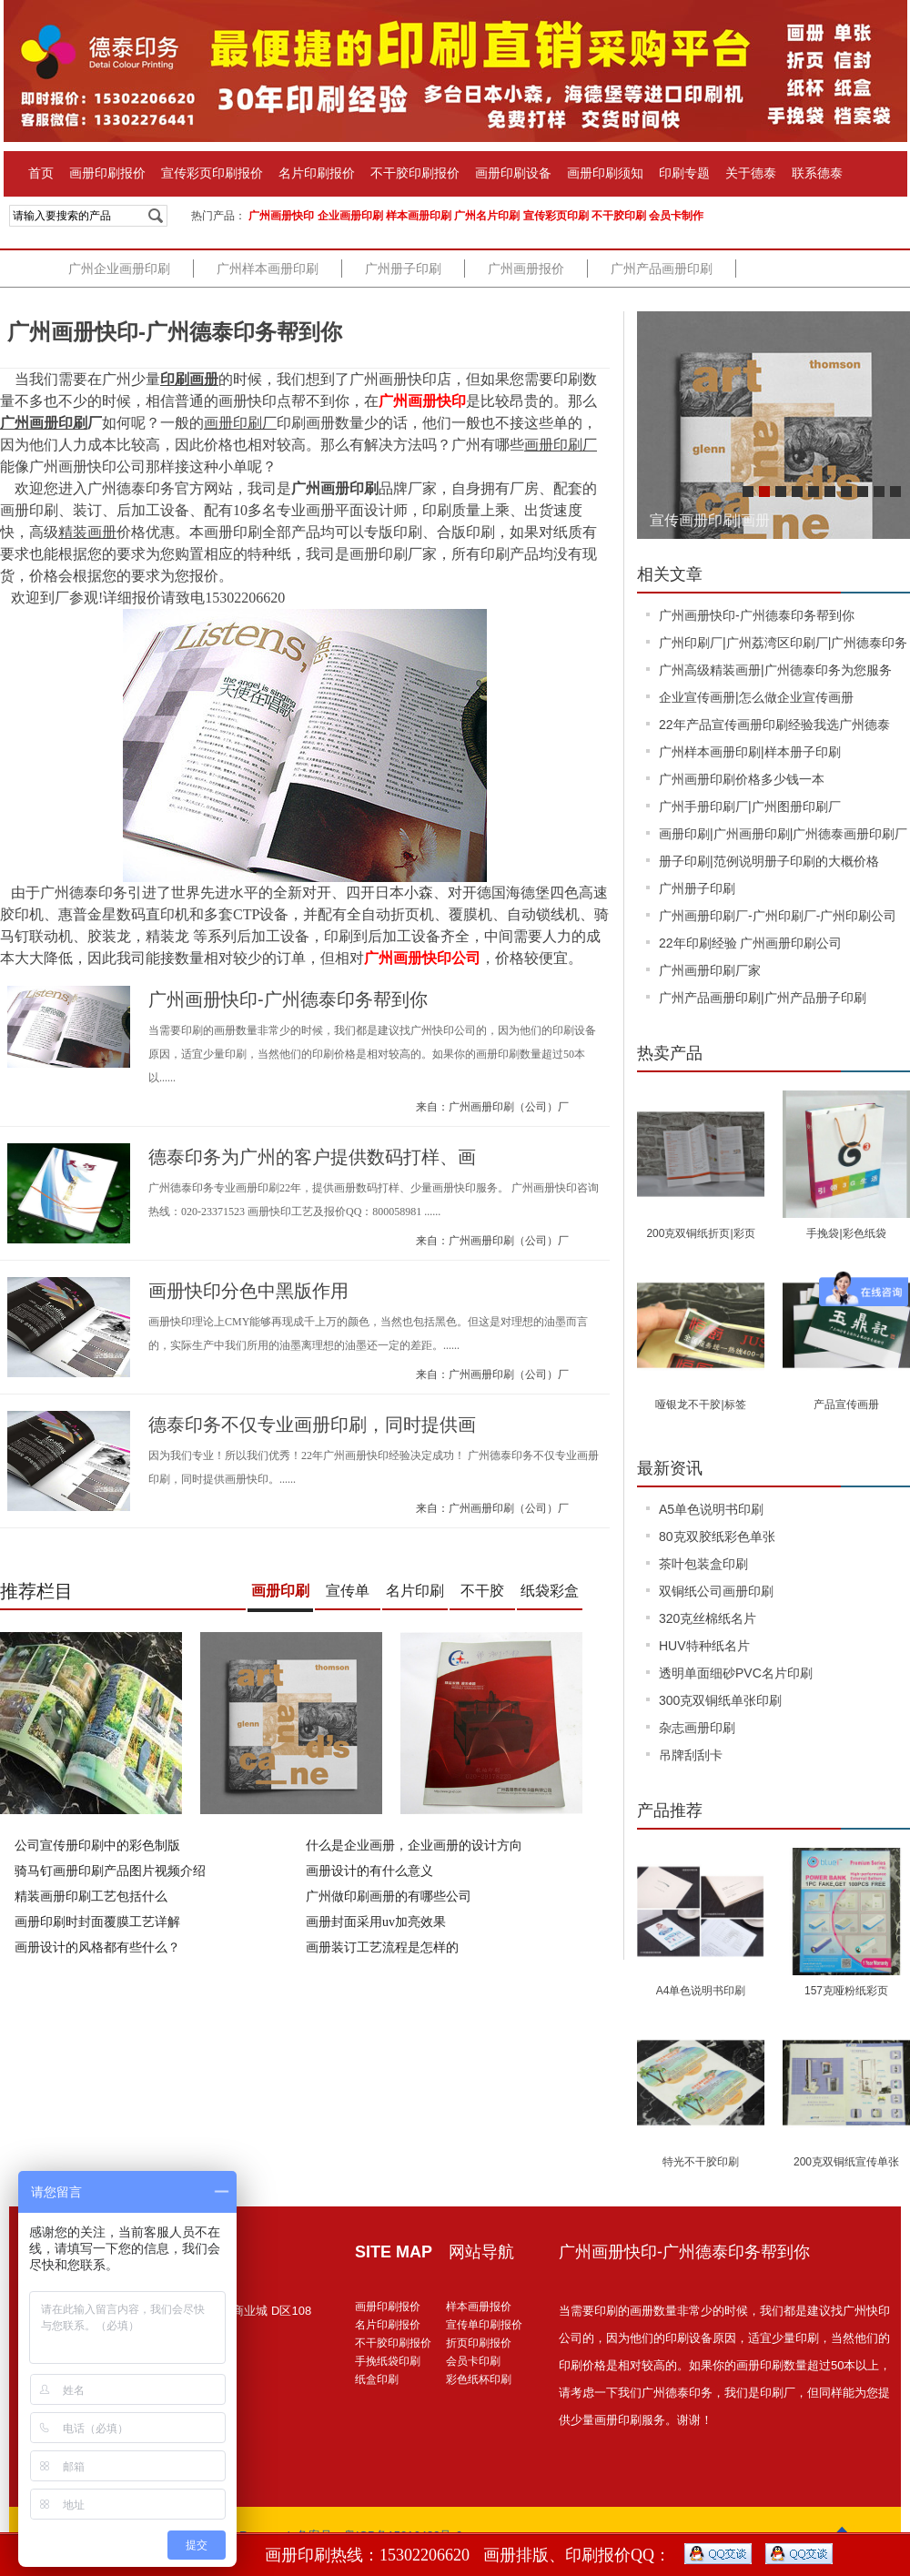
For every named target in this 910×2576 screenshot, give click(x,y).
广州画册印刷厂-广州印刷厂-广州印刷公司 (777, 915)
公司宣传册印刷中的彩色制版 (97, 1845)
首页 (41, 173)
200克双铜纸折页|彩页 (700, 1233)
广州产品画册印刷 (662, 268)
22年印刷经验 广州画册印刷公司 (750, 943)
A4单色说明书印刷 (701, 1990)
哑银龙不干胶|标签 (700, 1404)
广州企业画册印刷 (119, 268)
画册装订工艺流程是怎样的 (382, 1947)
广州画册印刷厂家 (710, 970)
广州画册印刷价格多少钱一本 (741, 779)
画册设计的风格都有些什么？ (97, 1947)
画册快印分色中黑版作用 (248, 1291)
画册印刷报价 (107, 173)
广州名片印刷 (487, 215)
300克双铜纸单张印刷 (720, 1700)
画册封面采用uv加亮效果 (376, 1922)
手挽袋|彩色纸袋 (845, 1233)
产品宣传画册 (846, 1404)
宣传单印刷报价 (484, 2324)
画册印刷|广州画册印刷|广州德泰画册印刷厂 (783, 834)
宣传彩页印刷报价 (212, 173)
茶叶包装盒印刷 (703, 1564)
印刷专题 (684, 173)
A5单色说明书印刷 (711, 1509)
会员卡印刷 (473, 2361)
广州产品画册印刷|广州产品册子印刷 (762, 997)
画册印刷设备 (513, 173)
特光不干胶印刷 (700, 2161)
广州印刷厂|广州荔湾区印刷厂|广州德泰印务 (783, 642)
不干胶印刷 (619, 215)
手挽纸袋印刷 (387, 2361)
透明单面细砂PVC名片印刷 (736, 1673)
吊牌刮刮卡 (691, 1755)
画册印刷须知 (605, 173)
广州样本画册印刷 (267, 268)
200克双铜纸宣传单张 (846, 2161)
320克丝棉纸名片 (707, 1618)
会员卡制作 (676, 215)
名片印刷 (415, 1590)
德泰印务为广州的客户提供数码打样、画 (312, 1157)
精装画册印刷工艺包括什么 (91, 1896)
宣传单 (347, 1590)
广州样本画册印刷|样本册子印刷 (750, 752)
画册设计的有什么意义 (369, 1871)
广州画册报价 (526, 268)
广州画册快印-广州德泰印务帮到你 (174, 331)
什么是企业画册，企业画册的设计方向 (414, 1845)
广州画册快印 (281, 215)
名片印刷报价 (316, 173)
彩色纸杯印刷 (478, 2379)
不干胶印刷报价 (415, 173)
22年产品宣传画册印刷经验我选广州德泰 (774, 724)
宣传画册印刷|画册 (710, 520)
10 (895, 491)
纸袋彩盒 (550, 1590)
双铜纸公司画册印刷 (716, 1591)
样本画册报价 (478, 2306)
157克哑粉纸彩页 (846, 1990)
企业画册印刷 (350, 215)
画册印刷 (280, 1590)
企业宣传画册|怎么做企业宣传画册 (756, 697)
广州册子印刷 (403, 268)
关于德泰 (750, 173)
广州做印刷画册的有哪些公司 (388, 1896)
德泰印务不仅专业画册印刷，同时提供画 (312, 1425)
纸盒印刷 (377, 2379)
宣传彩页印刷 (556, 215)
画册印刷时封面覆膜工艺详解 (97, 1922)
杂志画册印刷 (697, 1727)
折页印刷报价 (478, 2343)
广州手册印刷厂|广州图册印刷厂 (750, 806)
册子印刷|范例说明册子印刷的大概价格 (769, 861)
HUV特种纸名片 (704, 1645)
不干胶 (482, 1590)
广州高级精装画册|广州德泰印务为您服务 (775, 670)
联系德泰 (817, 173)
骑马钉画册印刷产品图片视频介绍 (110, 1871)
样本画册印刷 (418, 215)
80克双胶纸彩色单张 (717, 1536)
